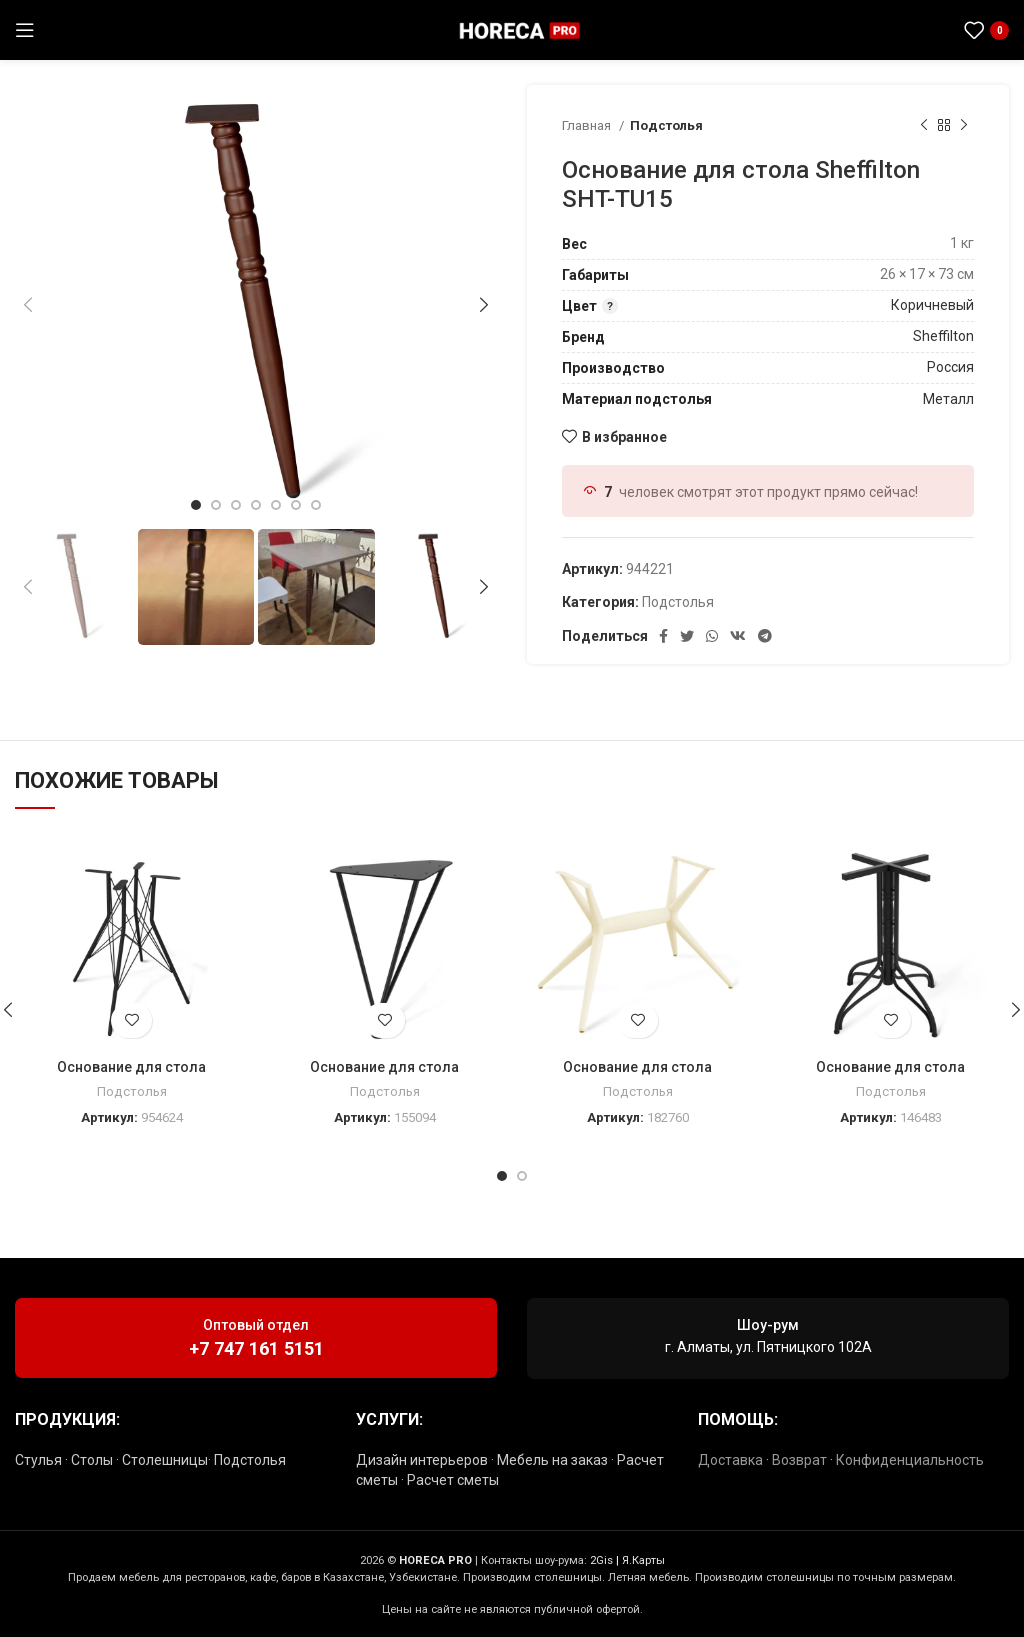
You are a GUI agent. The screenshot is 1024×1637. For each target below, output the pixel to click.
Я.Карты (643, 1560)
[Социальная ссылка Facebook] (663, 636)
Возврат (799, 1460)
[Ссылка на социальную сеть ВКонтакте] (738, 636)
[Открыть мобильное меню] (25, 30)
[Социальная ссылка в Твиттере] (687, 636)
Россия (950, 367)
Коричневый (932, 305)
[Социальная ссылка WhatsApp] (906, 30)
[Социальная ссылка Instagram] (882, 30)
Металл (948, 399)
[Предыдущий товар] (924, 126)
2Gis (601, 1560)
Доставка (730, 1460)
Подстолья (666, 125)
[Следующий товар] (964, 126)
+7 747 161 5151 (256, 1348)
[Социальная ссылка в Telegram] (931, 30)
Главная (588, 125)
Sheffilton (943, 336)
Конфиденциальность (910, 1460)
